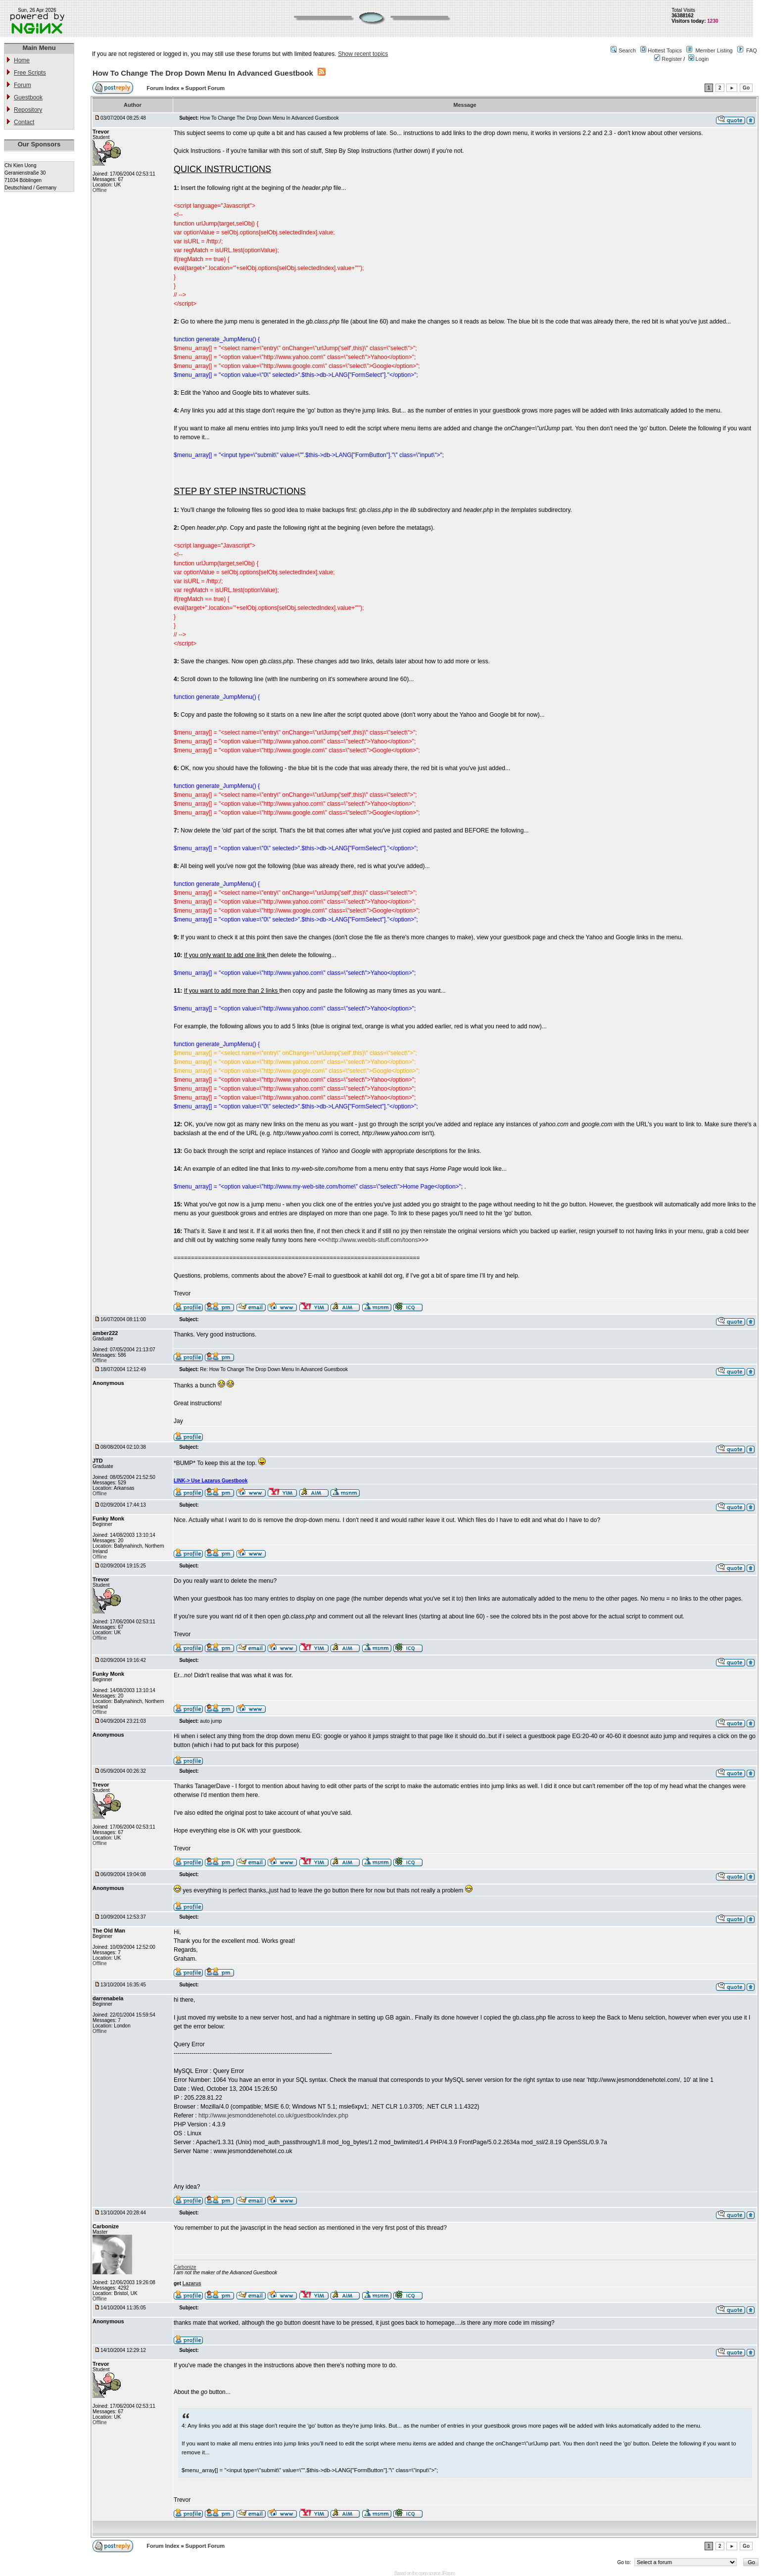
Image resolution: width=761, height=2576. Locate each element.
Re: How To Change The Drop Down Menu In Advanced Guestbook (274, 1369)
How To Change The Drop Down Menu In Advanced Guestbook (203, 73)
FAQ (751, 50)
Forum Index (163, 88)
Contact (24, 122)
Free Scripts (30, 72)
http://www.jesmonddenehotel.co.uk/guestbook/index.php (273, 2115)
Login (698, 59)
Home (22, 60)
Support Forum (205, 88)
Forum (22, 85)
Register (668, 59)
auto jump (211, 1721)
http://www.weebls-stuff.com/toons (373, 1240)
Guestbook (28, 97)
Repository (28, 109)
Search (627, 50)
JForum (448, 2573)
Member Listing (713, 50)
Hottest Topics (665, 50)
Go (746, 88)
